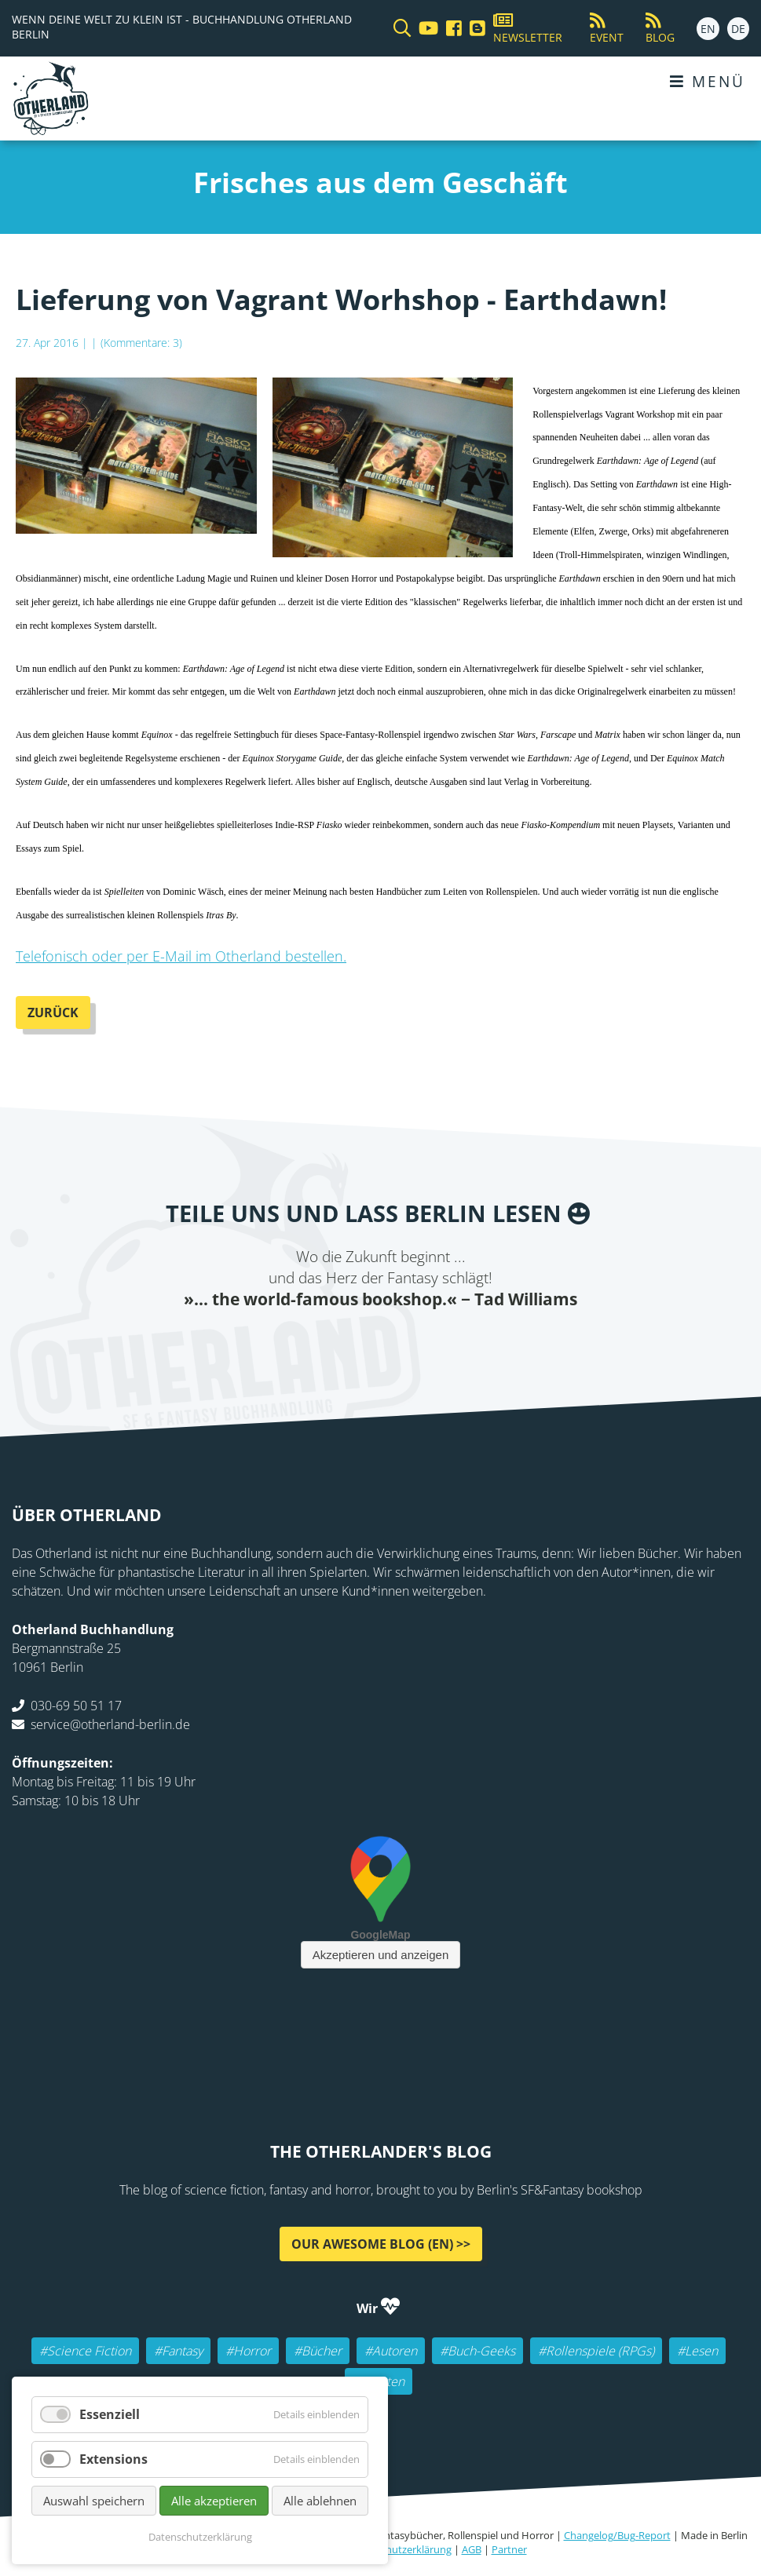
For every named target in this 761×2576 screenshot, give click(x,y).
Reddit (380, 1341)
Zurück (53, 1012)
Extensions (113, 2459)
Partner (509, 2549)
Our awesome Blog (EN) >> (380, 2244)
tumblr (443, 1341)
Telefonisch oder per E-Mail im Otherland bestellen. (181, 956)
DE (738, 28)
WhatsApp (412, 1341)
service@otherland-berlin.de (110, 1724)
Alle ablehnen (320, 2500)
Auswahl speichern (94, 2500)
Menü (707, 81)
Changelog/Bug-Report (617, 2535)
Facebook (286, 1341)
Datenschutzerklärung (400, 2549)
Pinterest (475, 1341)
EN (708, 28)
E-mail (349, 1341)
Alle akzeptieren (214, 2500)
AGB (471, 2549)
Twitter (318, 1341)
